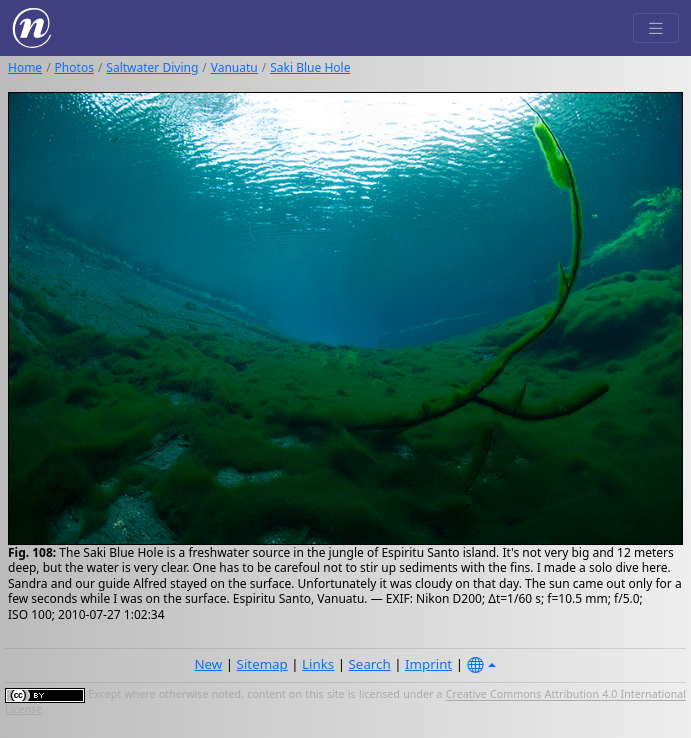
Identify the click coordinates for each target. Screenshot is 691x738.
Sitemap (262, 664)
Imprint (428, 664)
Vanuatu (234, 67)
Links (318, 664)
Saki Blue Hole (310, 67)
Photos (74, 67)
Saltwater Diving (152, 67)
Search (370, 664)
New (208, 664)
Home (25, 67)
